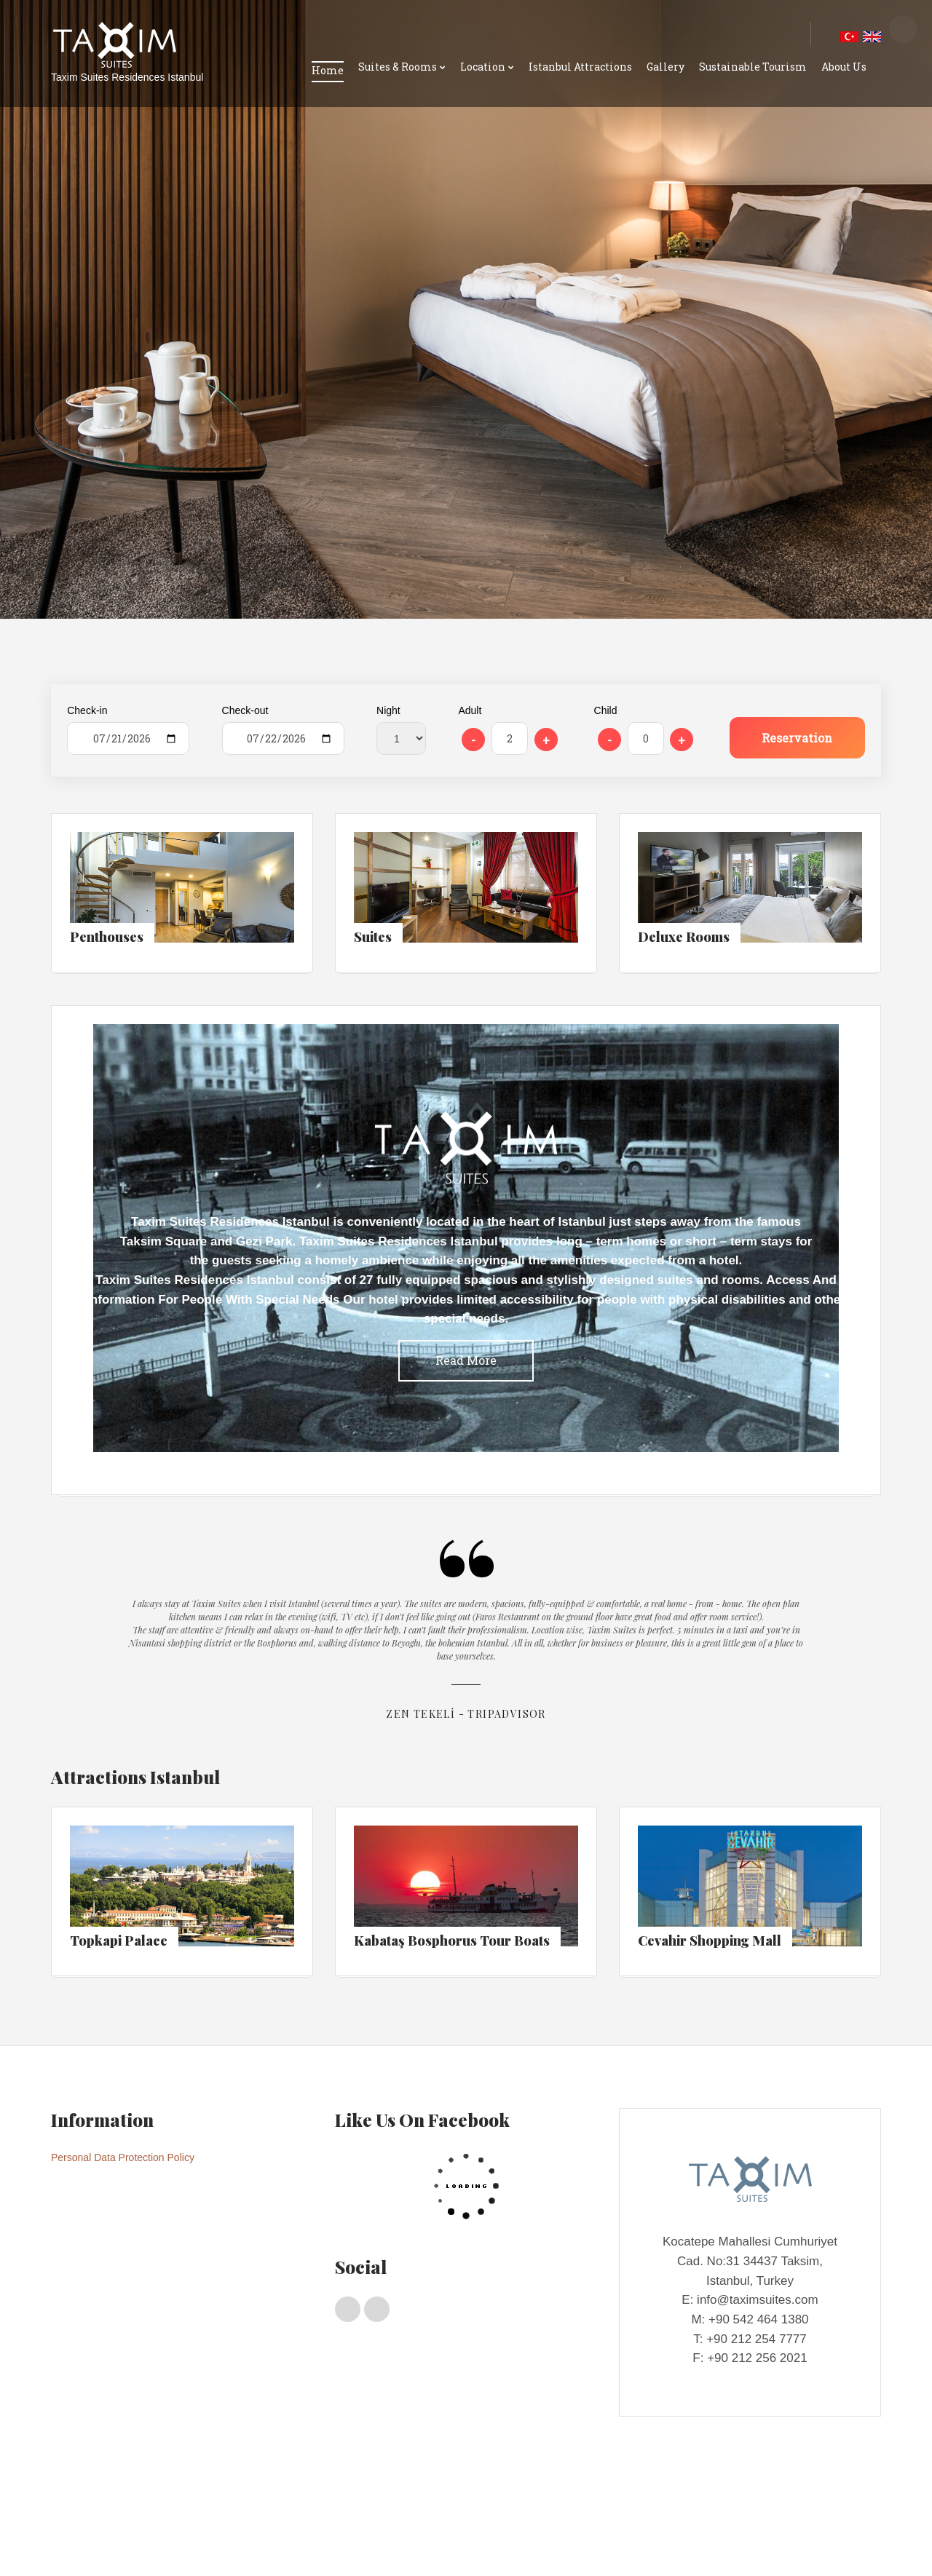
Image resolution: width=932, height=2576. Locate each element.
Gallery (665, 67)
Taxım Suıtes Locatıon (112, 2541)
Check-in (87, 710)
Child (605, 710)
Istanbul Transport (291, 2541)
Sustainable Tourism (753, 67)
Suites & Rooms (397, 67)
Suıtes (171, 2513)
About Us (843, 67)
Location (482, 67)
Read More (466, 1360)
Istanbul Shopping (206, 2541)
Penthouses (124, 2513)
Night (388, 710)
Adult (469, 710)
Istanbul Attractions (580, 67)
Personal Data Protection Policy (122, 2157)
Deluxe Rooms (223, 2513)
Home (328, 70)
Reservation (797, 737)
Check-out (245, 710)
